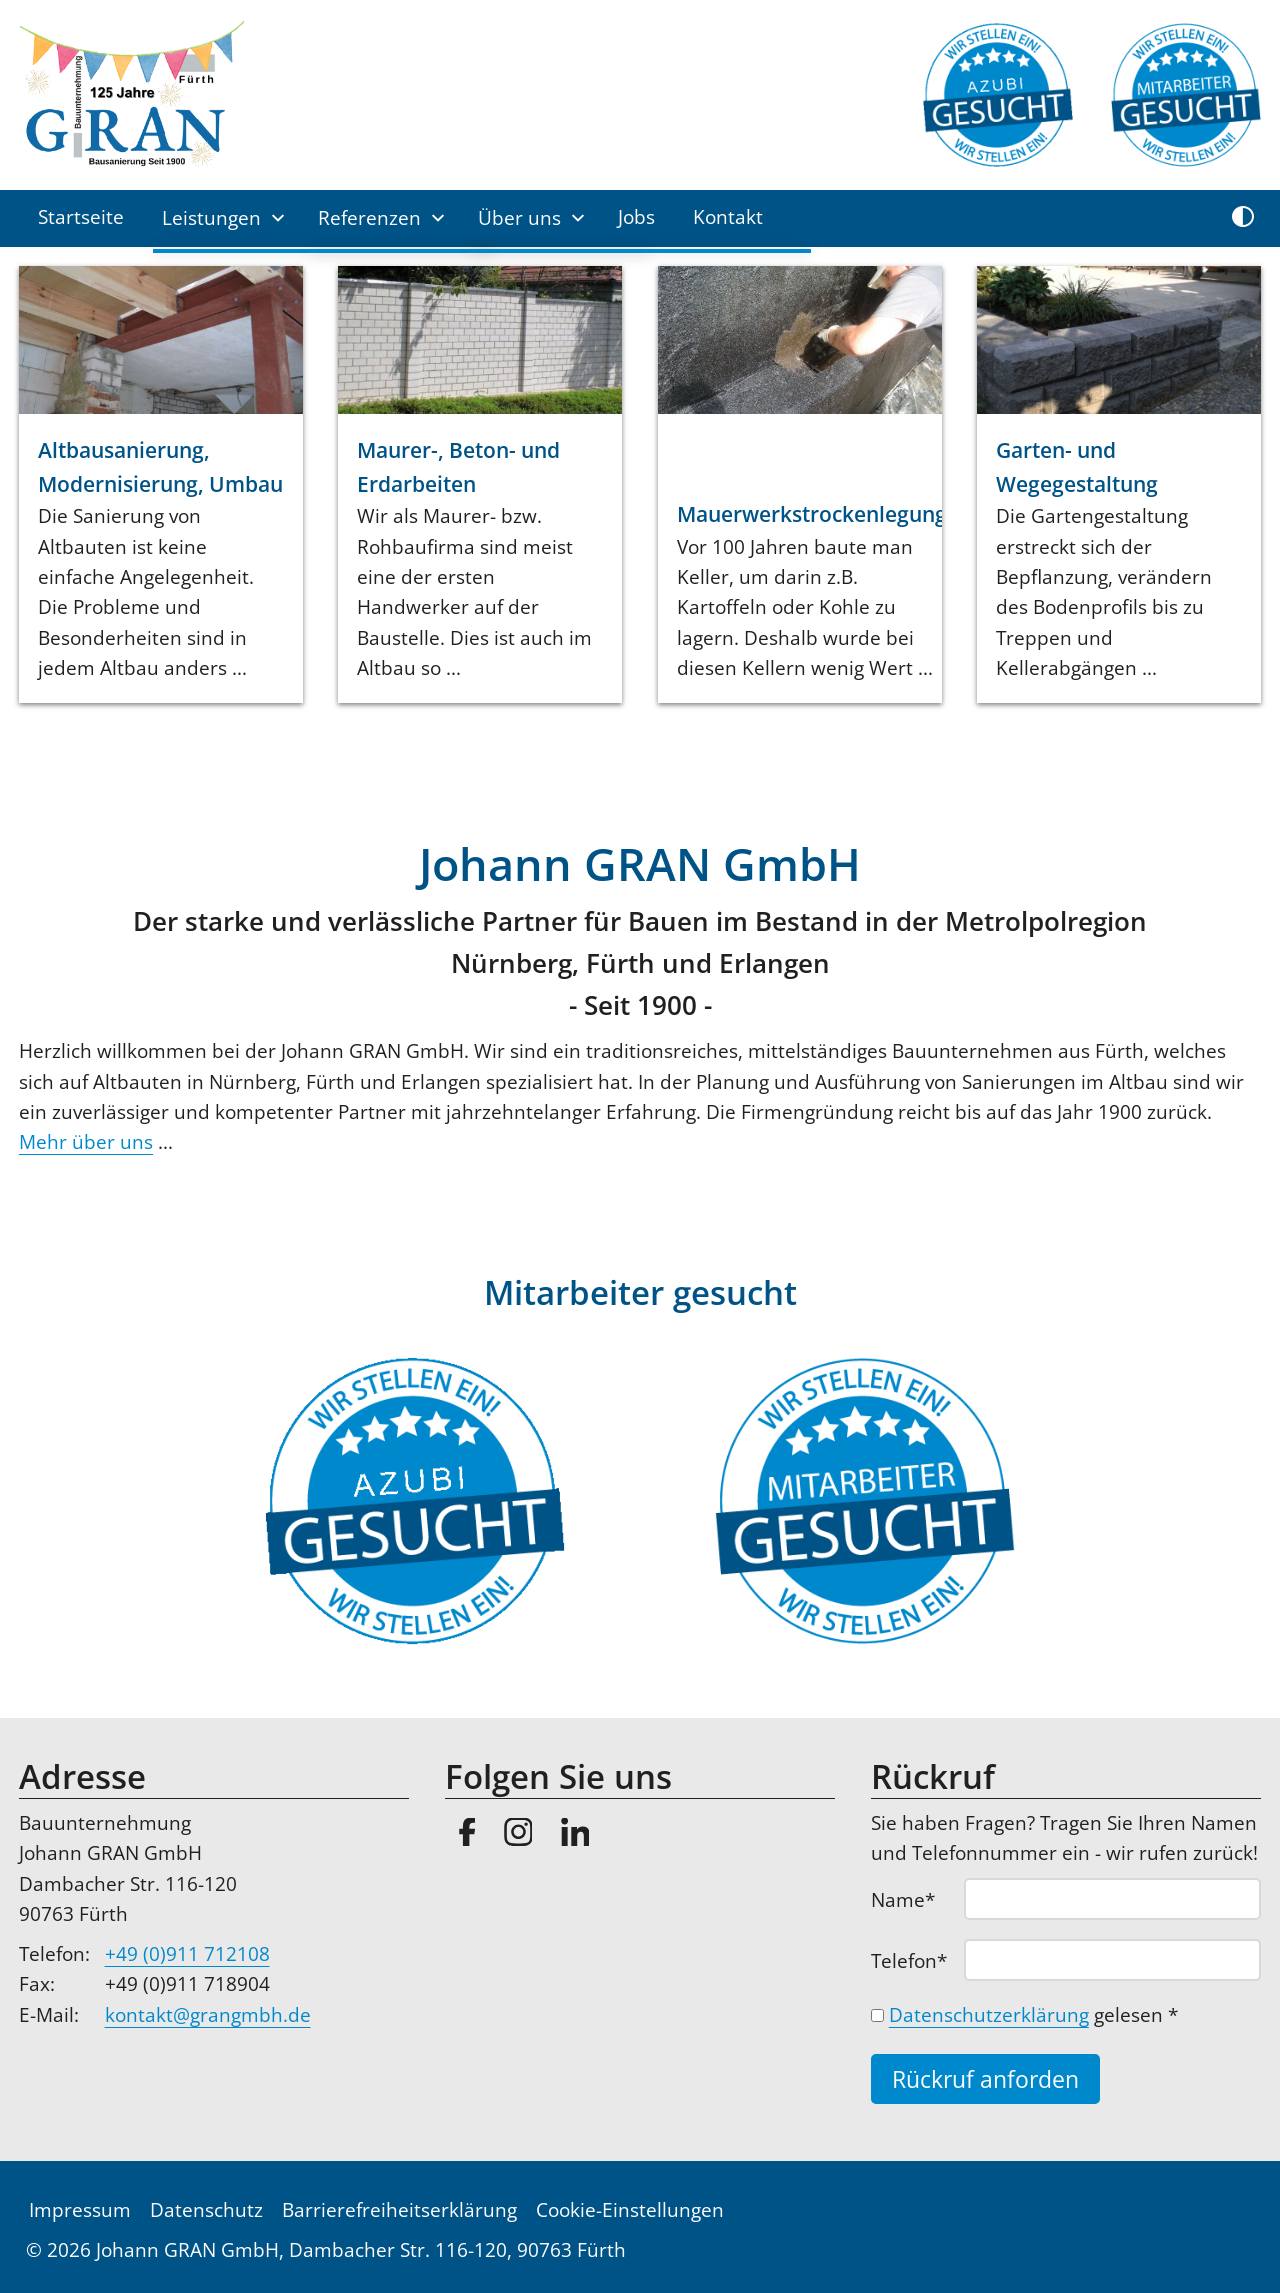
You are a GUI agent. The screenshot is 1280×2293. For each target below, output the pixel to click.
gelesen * (1033, 2015)
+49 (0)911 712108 (187, 1954)
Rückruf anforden (985, 2079)
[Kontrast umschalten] (1243, 217)
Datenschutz (206, 2210)
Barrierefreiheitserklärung (399, 2210)
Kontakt (728, 217)
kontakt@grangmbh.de (208, 2015)
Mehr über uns (86, 1142)
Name (915, 1899)
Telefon (915, 1960)
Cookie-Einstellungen (630, 2210)
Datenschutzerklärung (989, 2015)
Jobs (636, 217)
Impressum (80, 2210)
